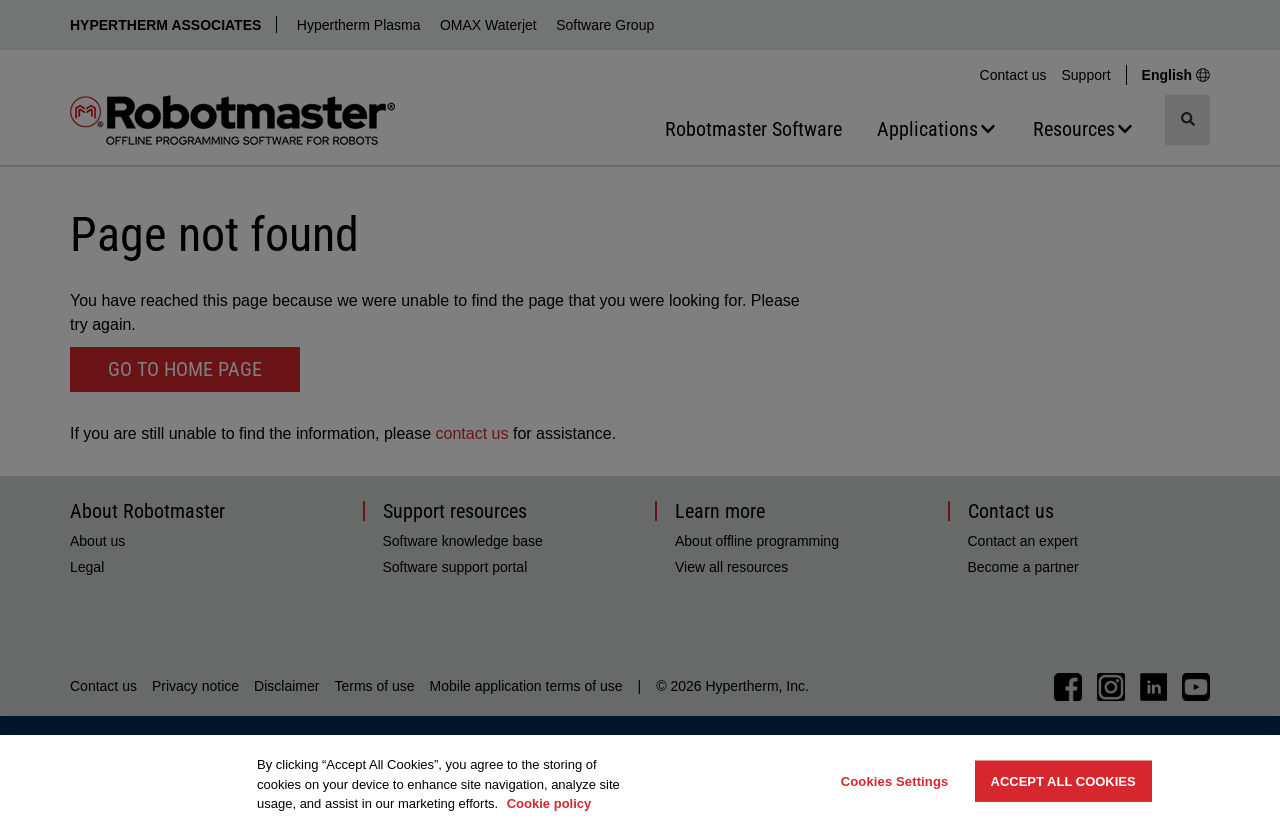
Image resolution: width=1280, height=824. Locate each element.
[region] (640, 779)
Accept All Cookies (1063, 780)
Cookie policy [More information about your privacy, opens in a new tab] (549, 803)
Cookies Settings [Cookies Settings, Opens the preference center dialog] (895, 780)
